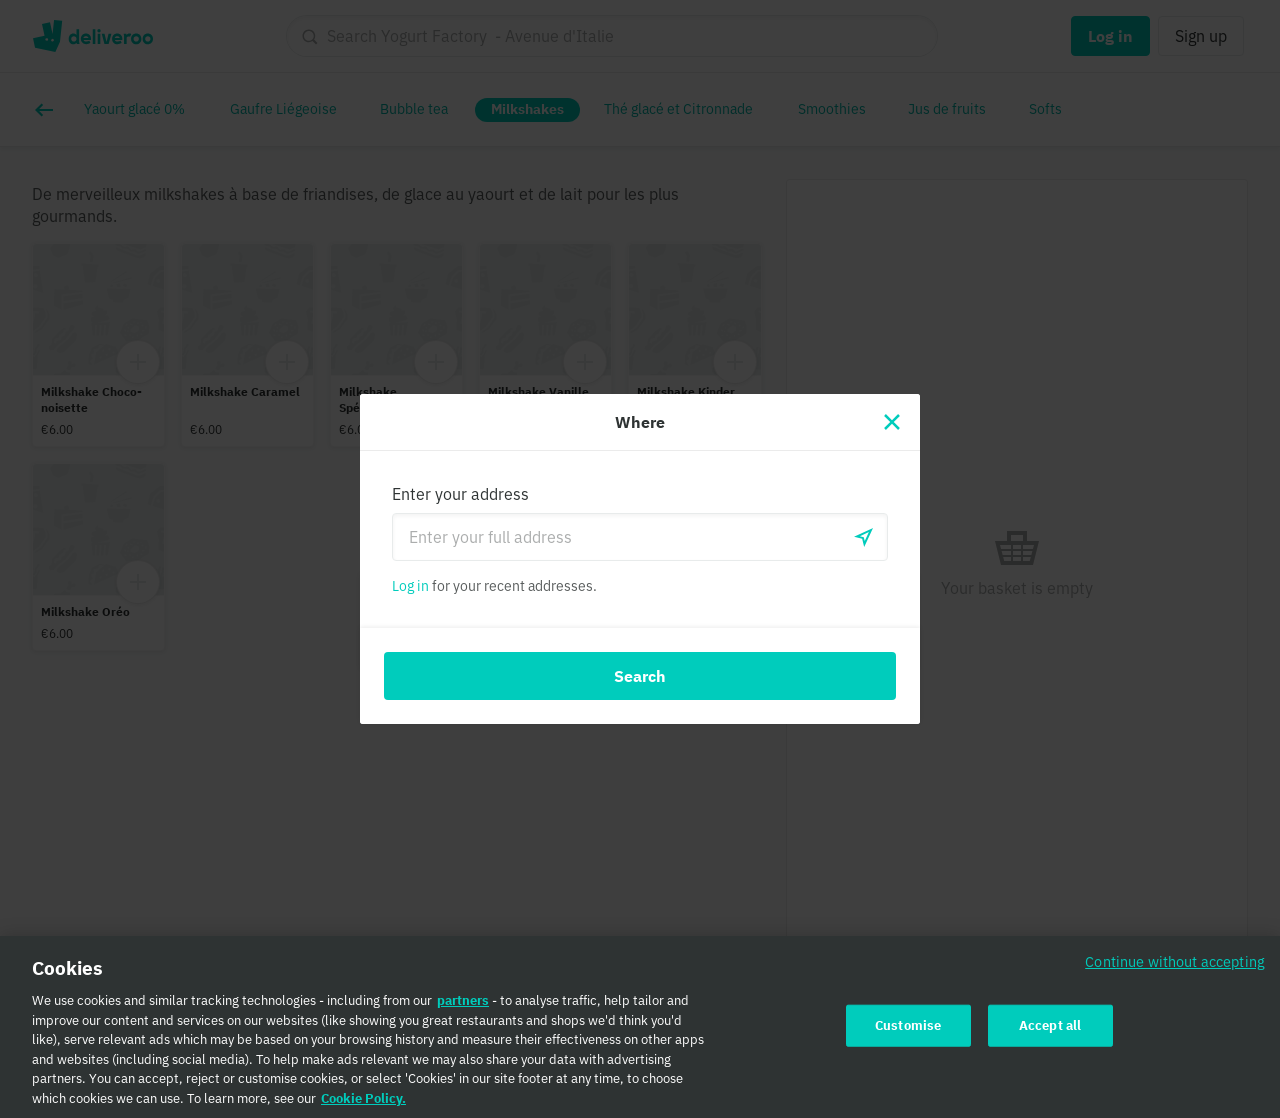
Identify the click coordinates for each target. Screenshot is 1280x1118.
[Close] (892, 422)
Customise (908, 1033)
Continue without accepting (1175, 969)
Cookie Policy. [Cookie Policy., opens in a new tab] (363, 1106)
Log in (410, 586)
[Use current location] (864, 537)
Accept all (1050, 1033)
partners (463, 1008)
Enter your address (460, 494)
